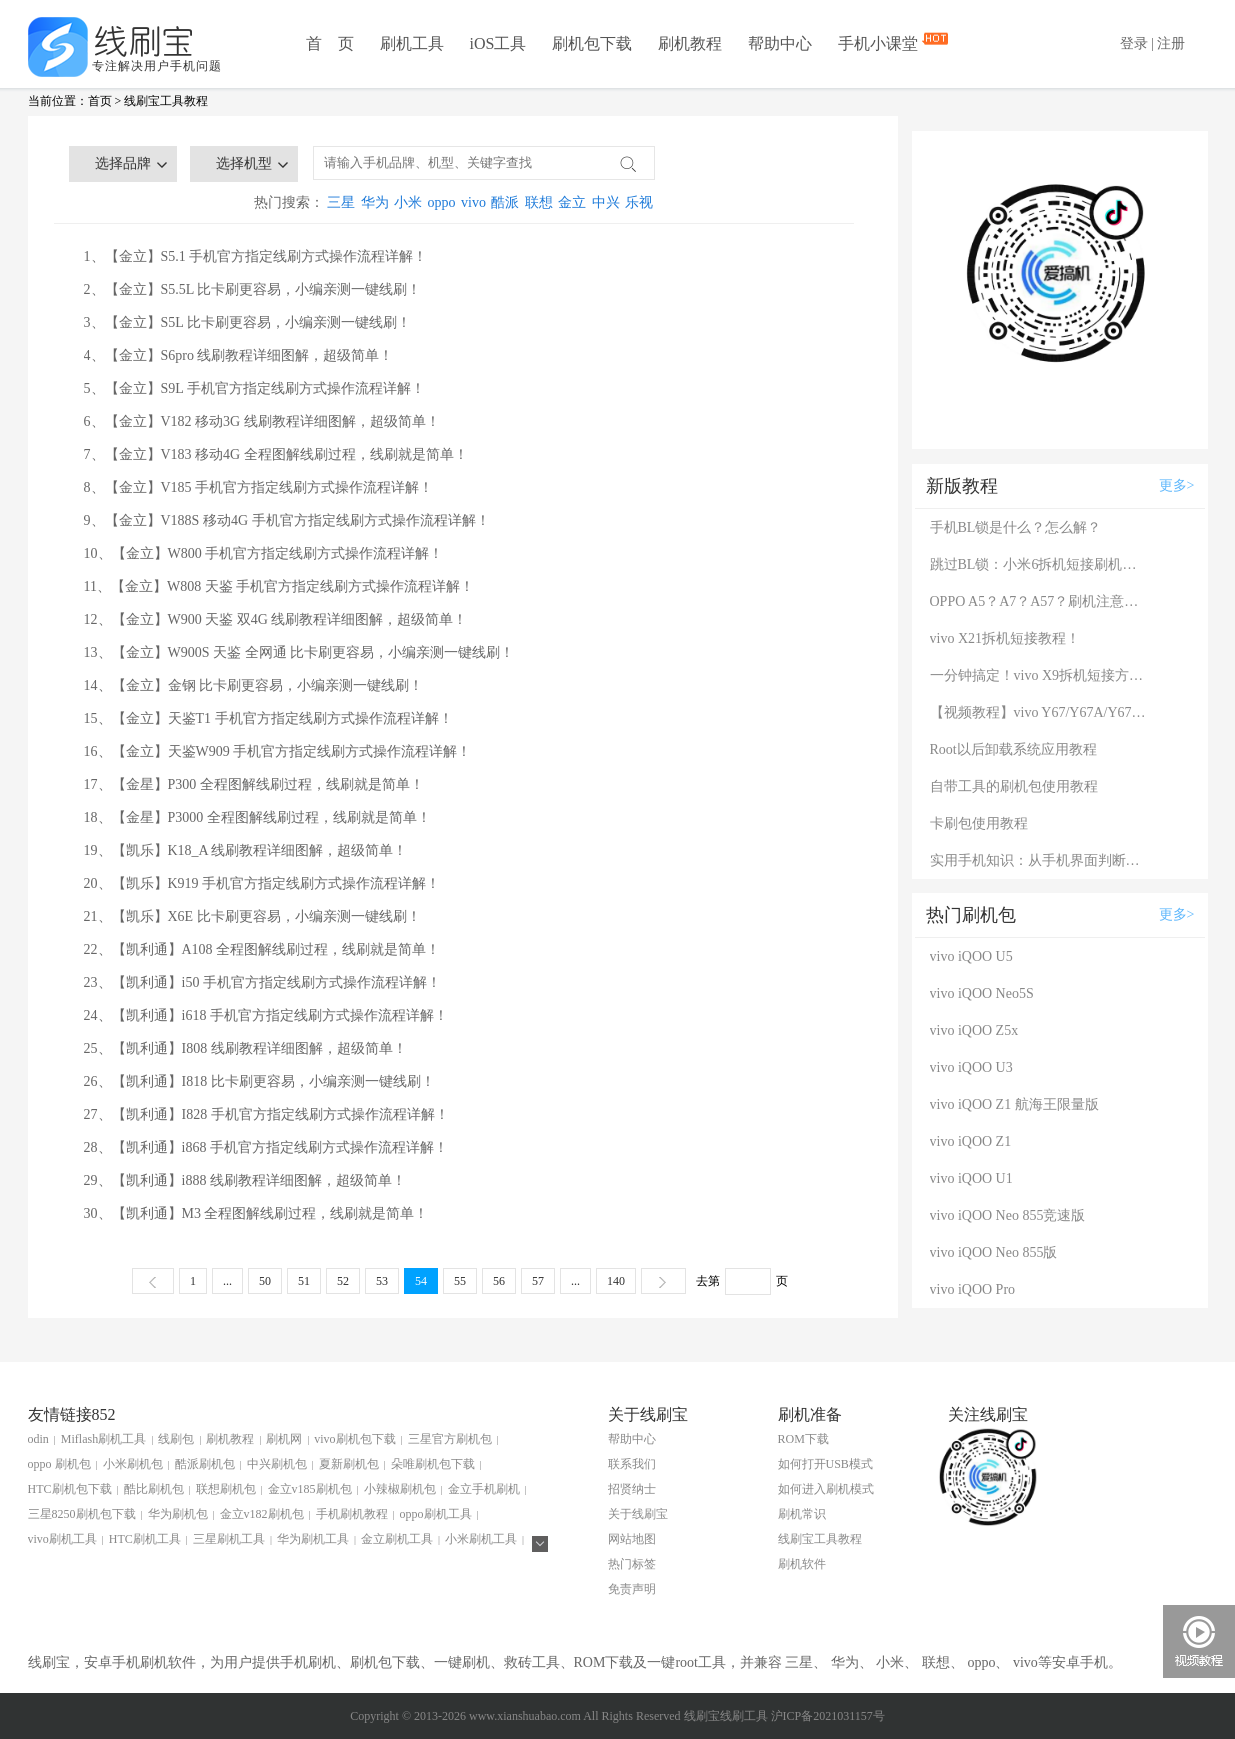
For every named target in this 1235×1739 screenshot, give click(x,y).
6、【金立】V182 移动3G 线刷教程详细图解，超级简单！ (262, 421)
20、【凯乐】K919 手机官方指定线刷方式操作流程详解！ (262, 883)
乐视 (639, 202)
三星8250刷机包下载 (82, 1514)
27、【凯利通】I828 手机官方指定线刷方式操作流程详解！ (266, 1114)
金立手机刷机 (484, 1489)
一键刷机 (462, 1662)
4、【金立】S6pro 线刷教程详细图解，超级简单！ (239, 355)
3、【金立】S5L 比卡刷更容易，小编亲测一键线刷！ (247, 322)
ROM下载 (803, 1439)
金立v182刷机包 (262, 1514)
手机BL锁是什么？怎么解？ (1016, 527)
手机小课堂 (880, 42)
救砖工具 (532, 1662)
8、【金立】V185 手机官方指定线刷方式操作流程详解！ (259, 487)
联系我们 (632, 1464)
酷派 (505, 202)
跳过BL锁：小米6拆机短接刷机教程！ (1040, 564)
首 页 (330, 43)
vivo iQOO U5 (971, 956)
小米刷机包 (133, 1464)
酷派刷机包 (205, 1464)
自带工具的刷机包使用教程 (1014, 786)
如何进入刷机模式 (826, 1489)
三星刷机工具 (229, 1539)
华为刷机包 (178, 1514)
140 (616, 1281)
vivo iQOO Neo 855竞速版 (1008, 1215)
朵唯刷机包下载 (433, 1464)
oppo (442, 202)
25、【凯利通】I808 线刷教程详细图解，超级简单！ (245, 1048)
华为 (375, 202)
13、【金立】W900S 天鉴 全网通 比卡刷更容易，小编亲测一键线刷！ (299, 652)
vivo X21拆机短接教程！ (1005, 638)
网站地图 (632, 1539)
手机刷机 (308, 1662)
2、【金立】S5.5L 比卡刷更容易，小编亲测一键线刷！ (253, 289)
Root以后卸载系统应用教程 (1013, 749)
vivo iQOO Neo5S (982, 993)
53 (382, 1281)
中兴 (606, 202)
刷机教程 (690, 43)
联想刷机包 (226, 1489)
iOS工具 (498, 43)
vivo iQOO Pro (973, 1289)
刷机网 (284, 1439)
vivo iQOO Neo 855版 (994, 1252)
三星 (341, 202)
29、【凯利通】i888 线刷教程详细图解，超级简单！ (245, 1180)
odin (38, 1439)
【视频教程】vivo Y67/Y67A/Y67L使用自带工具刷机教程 (1040, 712)
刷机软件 (802, 1564)
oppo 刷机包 (59, 1464)
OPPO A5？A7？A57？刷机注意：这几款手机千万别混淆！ (1040, 601)
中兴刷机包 (277, 1464)
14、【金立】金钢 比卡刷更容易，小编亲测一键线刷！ (254, 685)
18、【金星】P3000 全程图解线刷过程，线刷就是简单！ (257, 817)
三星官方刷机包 (450, 1439)
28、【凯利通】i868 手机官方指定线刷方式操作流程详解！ (266, 1147)
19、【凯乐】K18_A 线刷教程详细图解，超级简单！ (246, 850)
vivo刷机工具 (62, 1539)
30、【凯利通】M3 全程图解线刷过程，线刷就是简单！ (256, 1213)
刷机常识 (802, 1514)
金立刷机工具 (397, 1539)
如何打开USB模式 (825, 1464)
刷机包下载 (592, 43)
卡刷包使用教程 (979, 823)
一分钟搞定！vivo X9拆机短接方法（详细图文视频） (1040, 675)
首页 (100, 101)
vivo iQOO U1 (971, 1178)
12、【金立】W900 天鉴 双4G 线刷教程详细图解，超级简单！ (276, 619)
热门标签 (632, 1564)
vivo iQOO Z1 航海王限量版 (1014, 1104)
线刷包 (176, 1439)
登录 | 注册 (1153, 43)
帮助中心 (780, 43)
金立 (572, 202)
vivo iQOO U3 (971, 1067)
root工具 (700, 1662)
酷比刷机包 (154, 1489)
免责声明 (632, 1589)
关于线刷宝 (638, 1514)
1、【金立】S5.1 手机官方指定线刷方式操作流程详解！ (256, 256)
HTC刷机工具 (145, 1539)
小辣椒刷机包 (400, 1489)
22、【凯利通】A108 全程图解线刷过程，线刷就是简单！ (262, 949)
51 (304, 1281)
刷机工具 (412, 43)
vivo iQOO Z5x (974, 1030)
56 (499, 1281)
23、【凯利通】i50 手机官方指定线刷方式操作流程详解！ (262, 982)
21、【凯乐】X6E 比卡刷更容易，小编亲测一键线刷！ (252, 916)
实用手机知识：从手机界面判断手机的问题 (1040, 860)
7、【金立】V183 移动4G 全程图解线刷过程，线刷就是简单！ (276, 454)
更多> (1177, 485)
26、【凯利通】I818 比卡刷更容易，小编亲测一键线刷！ (259, 1081)
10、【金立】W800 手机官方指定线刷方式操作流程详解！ (264, 553)
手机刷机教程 (352, 1514)
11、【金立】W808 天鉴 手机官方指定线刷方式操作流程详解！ (279, 586)
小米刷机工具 (481, 1539)
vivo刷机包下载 (354, 1439)
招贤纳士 (632, 1489)
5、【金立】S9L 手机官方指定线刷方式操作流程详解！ (254, 388)
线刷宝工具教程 (166, 101)
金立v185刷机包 (310, 1489)
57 (538, 1281)
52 (343, 1281)
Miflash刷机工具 (103, 1439)
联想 (539, 202)
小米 (408, 202)
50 (265, 1281)
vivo (473, 202)
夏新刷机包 (349, 1464)
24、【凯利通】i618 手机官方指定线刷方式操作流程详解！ (266, 1015)
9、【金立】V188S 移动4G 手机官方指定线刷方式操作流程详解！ (287, 520)
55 (460, 1281)
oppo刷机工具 (436, 1514)
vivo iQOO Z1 (971, 1141)
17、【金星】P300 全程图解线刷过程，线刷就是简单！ (254, 784)
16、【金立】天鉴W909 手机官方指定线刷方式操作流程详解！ (278, 751)
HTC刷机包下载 (70, 1489)
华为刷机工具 (313, 1539)
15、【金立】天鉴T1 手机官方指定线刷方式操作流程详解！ (268, 718)
